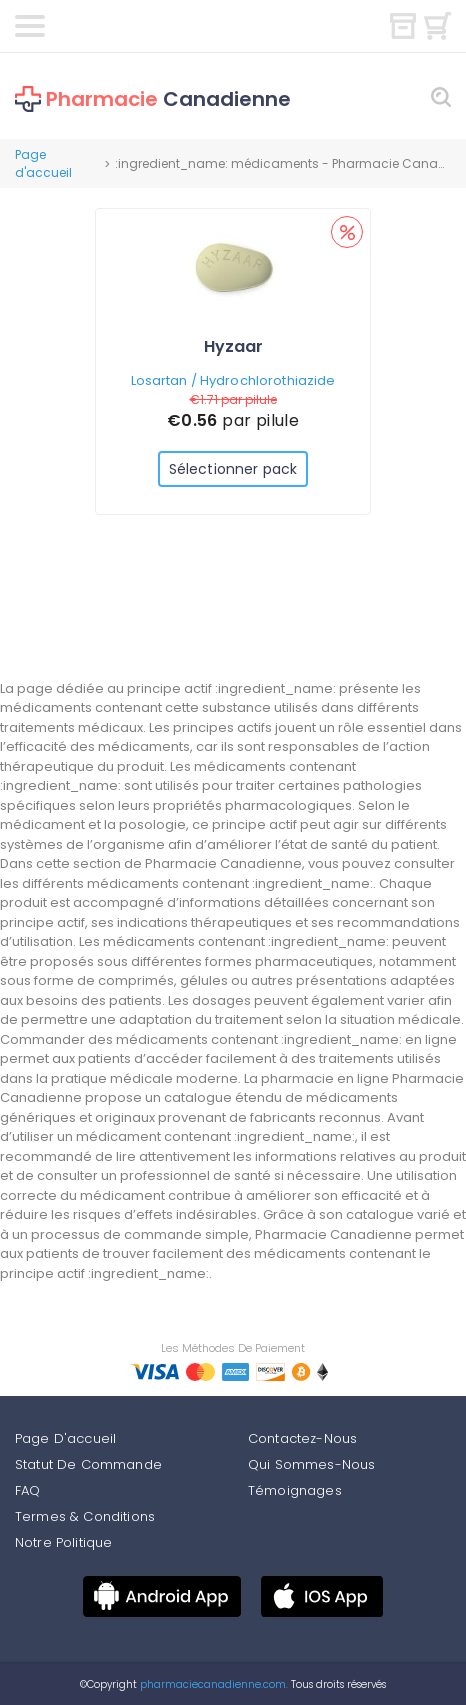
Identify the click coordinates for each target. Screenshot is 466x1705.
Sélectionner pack (233, 469)
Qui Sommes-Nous (311, 1464)
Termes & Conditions (85, 1516)
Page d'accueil (43, 163)
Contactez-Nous (302, 1438)
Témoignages (295, 1490)
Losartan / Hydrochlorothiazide (233, 380)
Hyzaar (233, 346)
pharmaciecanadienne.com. (212, 1684)
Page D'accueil (65, 1438)
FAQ (27, 1490)
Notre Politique (63, 1542)
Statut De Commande (88, 1464)
